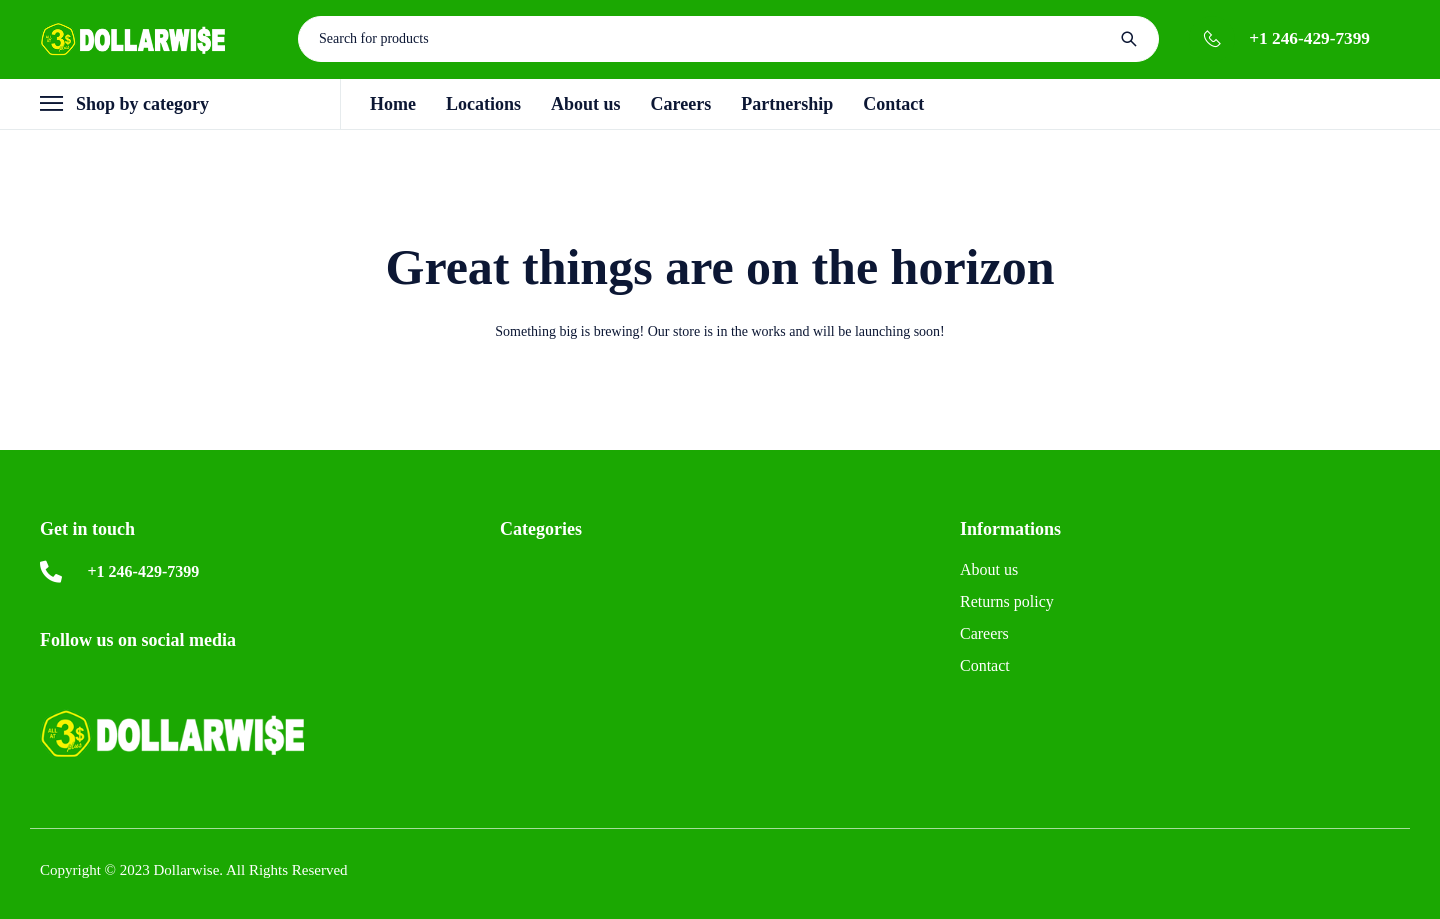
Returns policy (1007, 601)
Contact (985, 665)
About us (989, 569)
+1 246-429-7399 (1309, 38)
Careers (984, 633)
